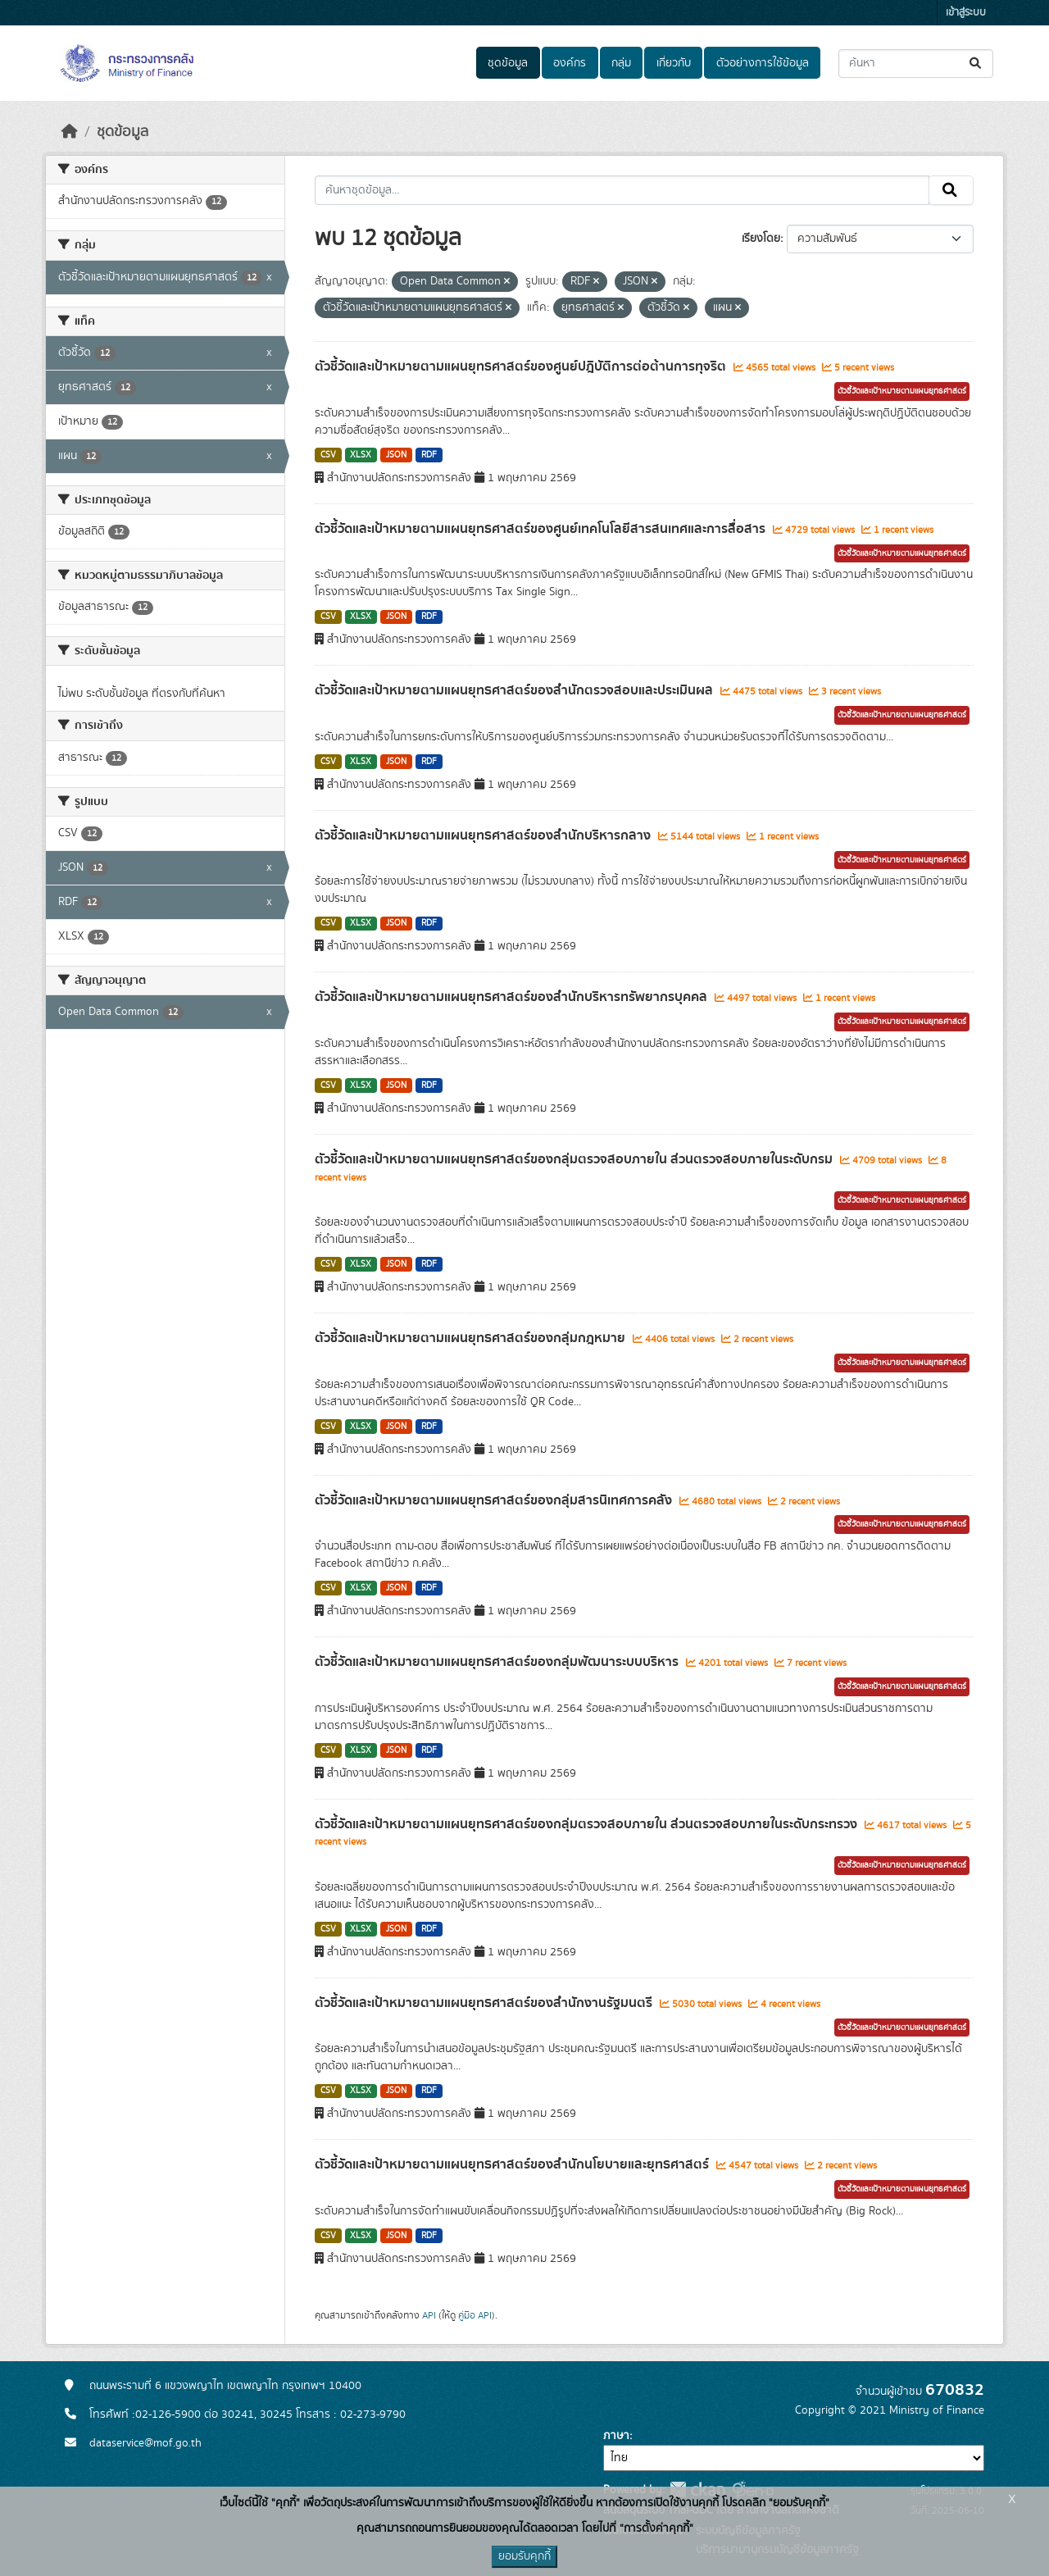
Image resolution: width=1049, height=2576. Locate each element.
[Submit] (976, 63)
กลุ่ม (621, 63)
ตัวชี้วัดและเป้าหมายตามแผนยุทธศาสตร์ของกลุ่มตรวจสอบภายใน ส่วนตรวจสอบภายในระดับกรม (575, 1159)
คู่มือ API (475, 2315)
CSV (328, 455)
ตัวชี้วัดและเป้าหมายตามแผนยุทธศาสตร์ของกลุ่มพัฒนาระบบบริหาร (498, 1662)
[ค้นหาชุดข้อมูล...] (915, 63)
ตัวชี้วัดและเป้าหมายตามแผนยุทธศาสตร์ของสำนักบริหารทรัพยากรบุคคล (513, 997)
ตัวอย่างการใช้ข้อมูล (762, 63)
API (429, 2315)
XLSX (360, 455)
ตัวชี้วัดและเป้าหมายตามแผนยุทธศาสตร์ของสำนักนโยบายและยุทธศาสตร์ (513, 2164)
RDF (429, 455)
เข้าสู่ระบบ (966, 12)
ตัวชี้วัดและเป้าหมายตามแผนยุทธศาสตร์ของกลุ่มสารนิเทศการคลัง (495, 1500)
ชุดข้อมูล (508, 63)
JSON (396, 455)
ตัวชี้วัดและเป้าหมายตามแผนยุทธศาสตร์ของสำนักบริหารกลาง (484, 835)
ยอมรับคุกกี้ (524, 2556)
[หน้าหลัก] (69, 132)
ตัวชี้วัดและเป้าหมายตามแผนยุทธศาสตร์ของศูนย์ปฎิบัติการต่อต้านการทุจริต (522, 366)
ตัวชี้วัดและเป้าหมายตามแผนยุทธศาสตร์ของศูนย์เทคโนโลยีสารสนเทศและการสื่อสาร (542, 528)
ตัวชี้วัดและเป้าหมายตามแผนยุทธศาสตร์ (902, 391)
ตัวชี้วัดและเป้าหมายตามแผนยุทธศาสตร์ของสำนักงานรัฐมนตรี (485, 2003)
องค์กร (569, 63)
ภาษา (616, 2436)
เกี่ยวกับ (673, 63)
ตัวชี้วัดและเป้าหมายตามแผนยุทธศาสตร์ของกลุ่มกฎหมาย (472, 1338)
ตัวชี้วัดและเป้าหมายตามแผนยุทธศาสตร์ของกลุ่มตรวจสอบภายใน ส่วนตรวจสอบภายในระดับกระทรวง (588, 1824)
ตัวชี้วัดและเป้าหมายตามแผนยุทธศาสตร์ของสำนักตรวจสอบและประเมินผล (515, 690)
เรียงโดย (761, 238)
